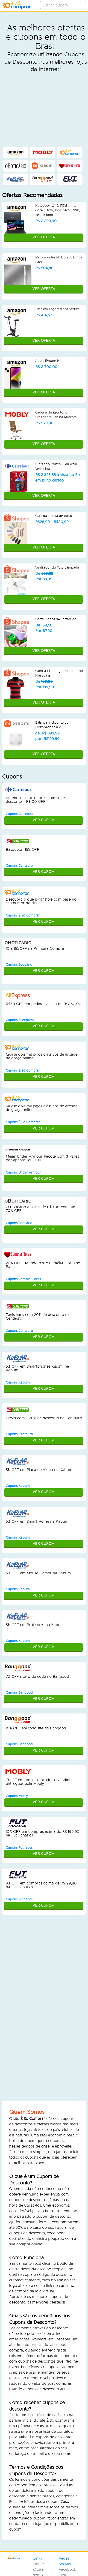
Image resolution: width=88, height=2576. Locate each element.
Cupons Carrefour (20, 814)
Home (38, 2564)
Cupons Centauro (19, 866)
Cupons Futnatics (19, 1848)
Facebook (67, 2569)
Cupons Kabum (18, 1382)
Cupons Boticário (19, 965)
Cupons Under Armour (23, 1172)
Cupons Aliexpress (20, 1020)
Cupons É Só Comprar (23, 915)
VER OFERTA (43, 237)
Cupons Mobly (17, 1796)
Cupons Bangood (19, 1693)
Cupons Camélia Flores (23, 1279)
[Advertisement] (44, 110)
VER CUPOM (43, 820)
